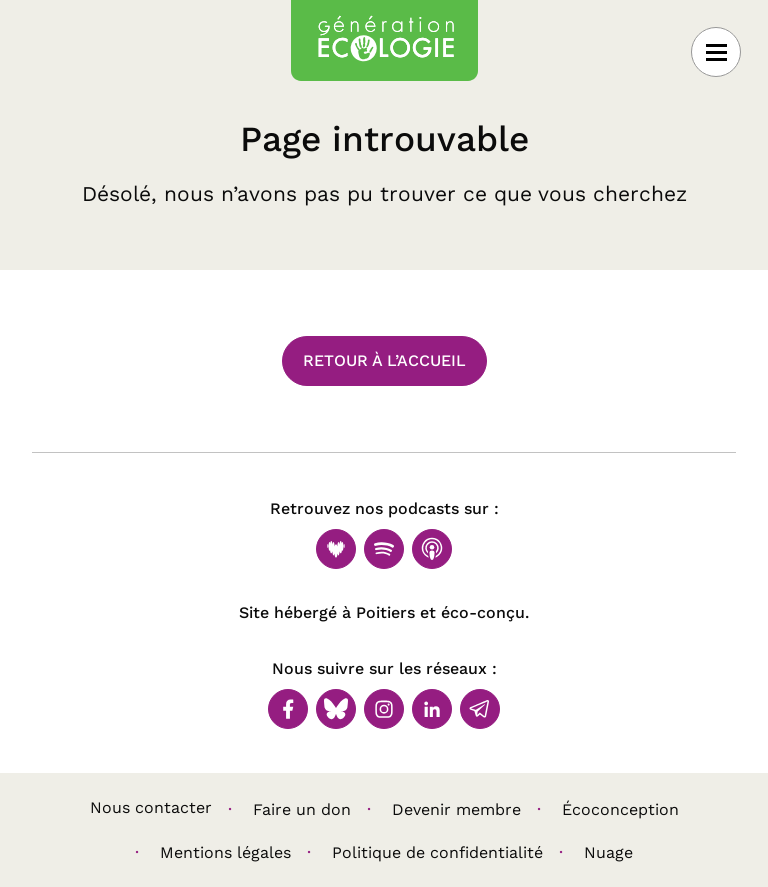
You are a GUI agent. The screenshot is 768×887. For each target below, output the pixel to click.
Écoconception (620, 809)
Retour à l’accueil (384, 360)
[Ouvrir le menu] (716, 52)
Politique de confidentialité (437, 852)
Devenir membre (456, 809)
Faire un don (302, 809)
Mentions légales (225, 852)
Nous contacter (151, 807)
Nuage (608, 852)
